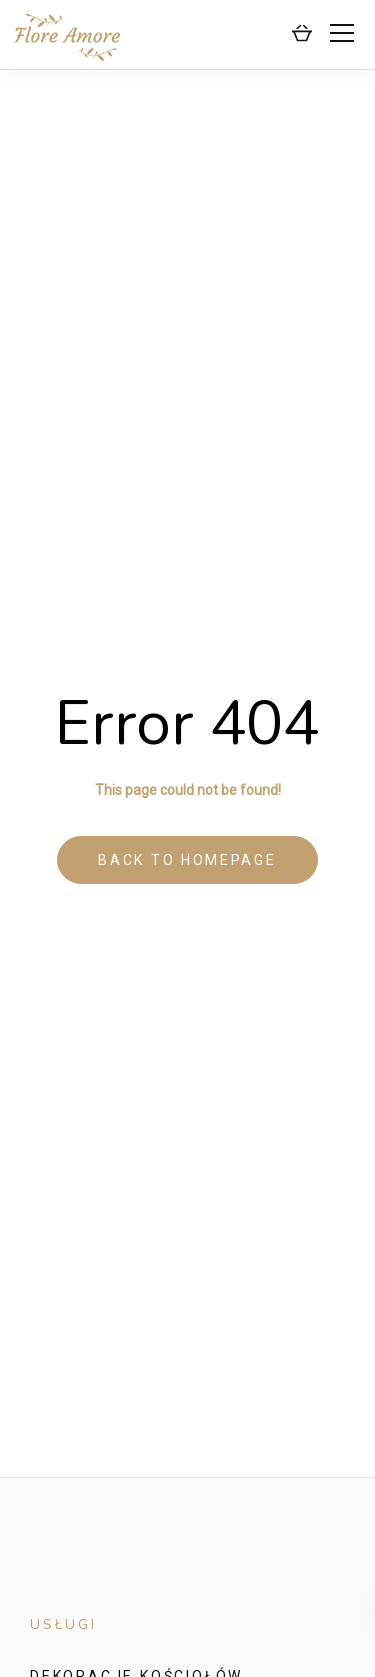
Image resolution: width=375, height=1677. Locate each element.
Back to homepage (187, 860)
